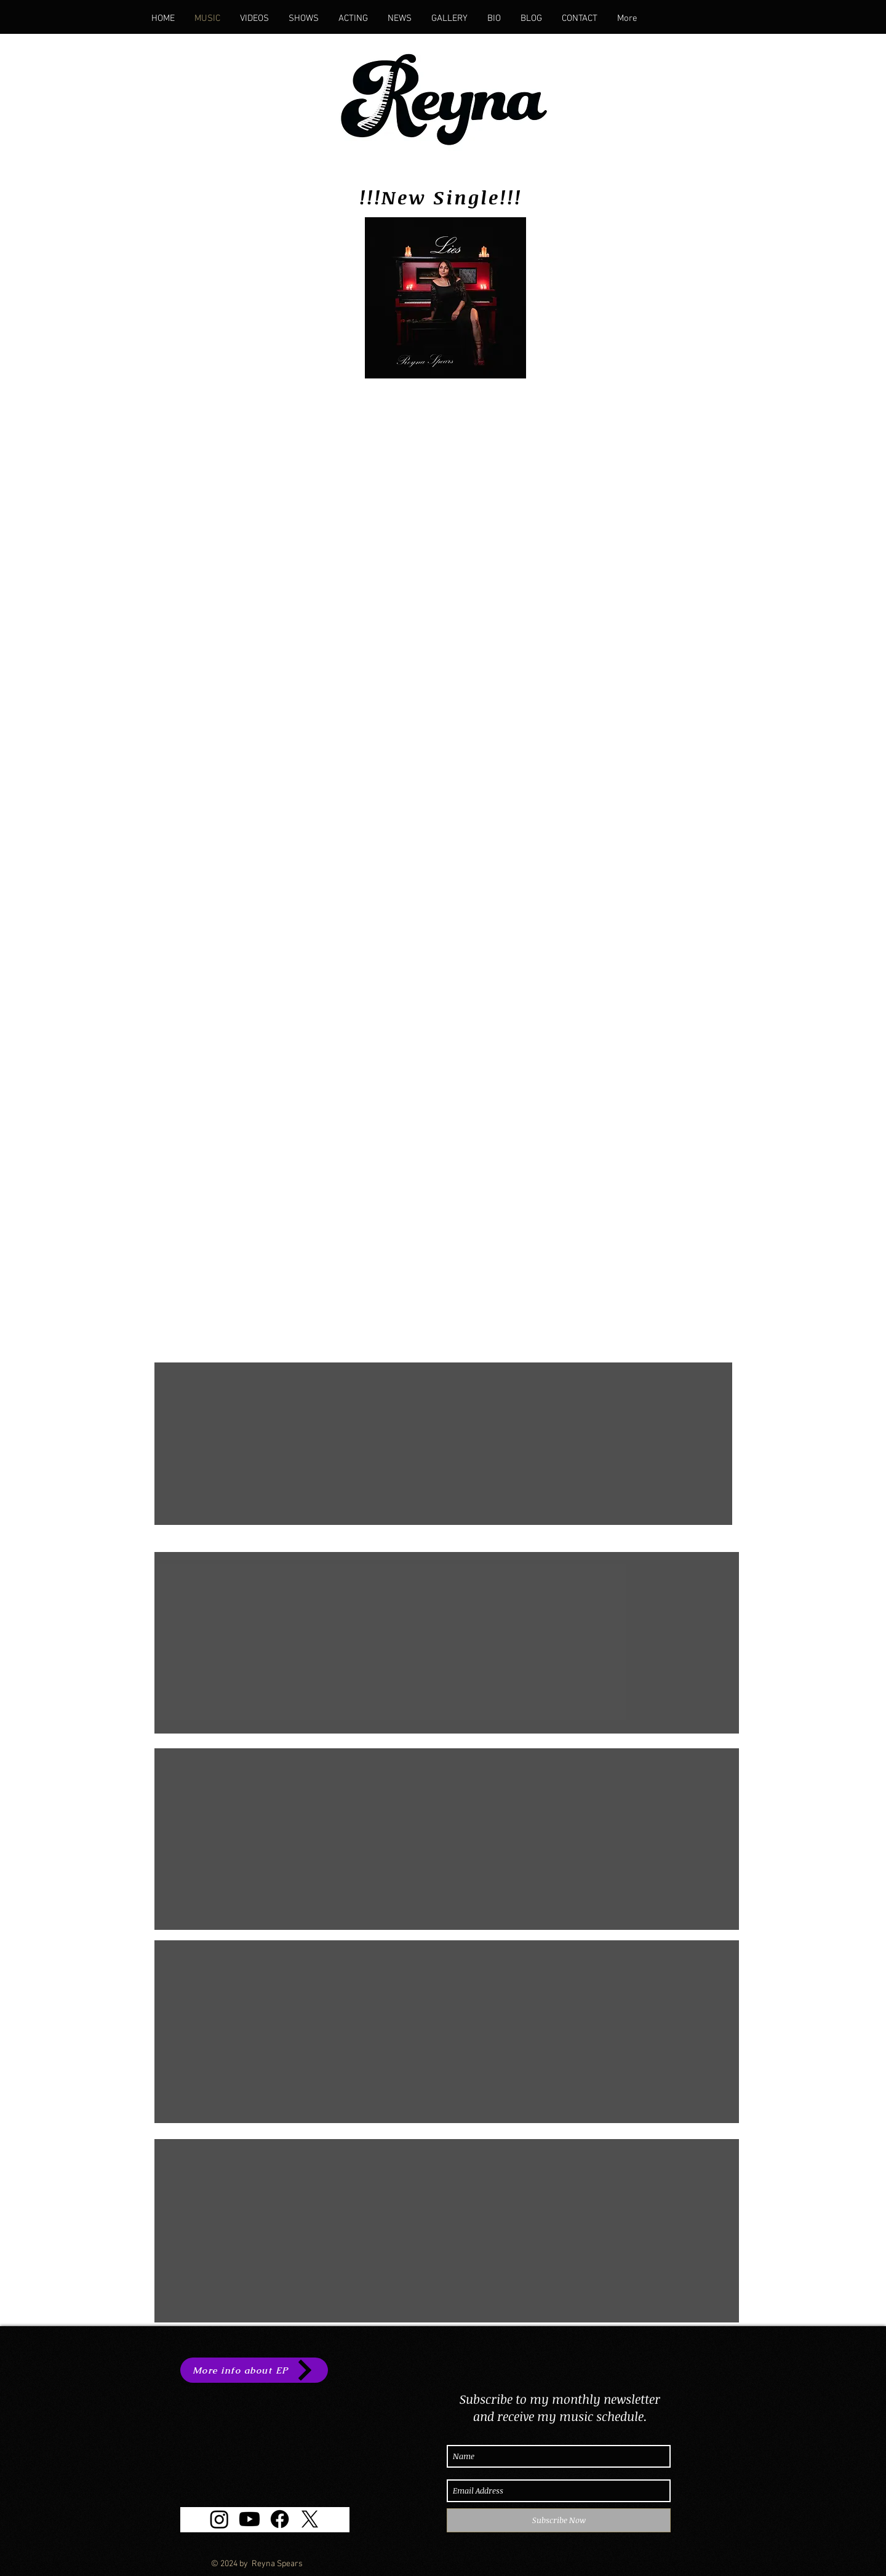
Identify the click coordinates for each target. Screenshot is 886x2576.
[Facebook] (280, 2519)
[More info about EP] (254, 2370)
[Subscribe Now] (559, 2520)
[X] (310, 2519)
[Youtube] (249, 2519)
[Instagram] (219, 2519)
